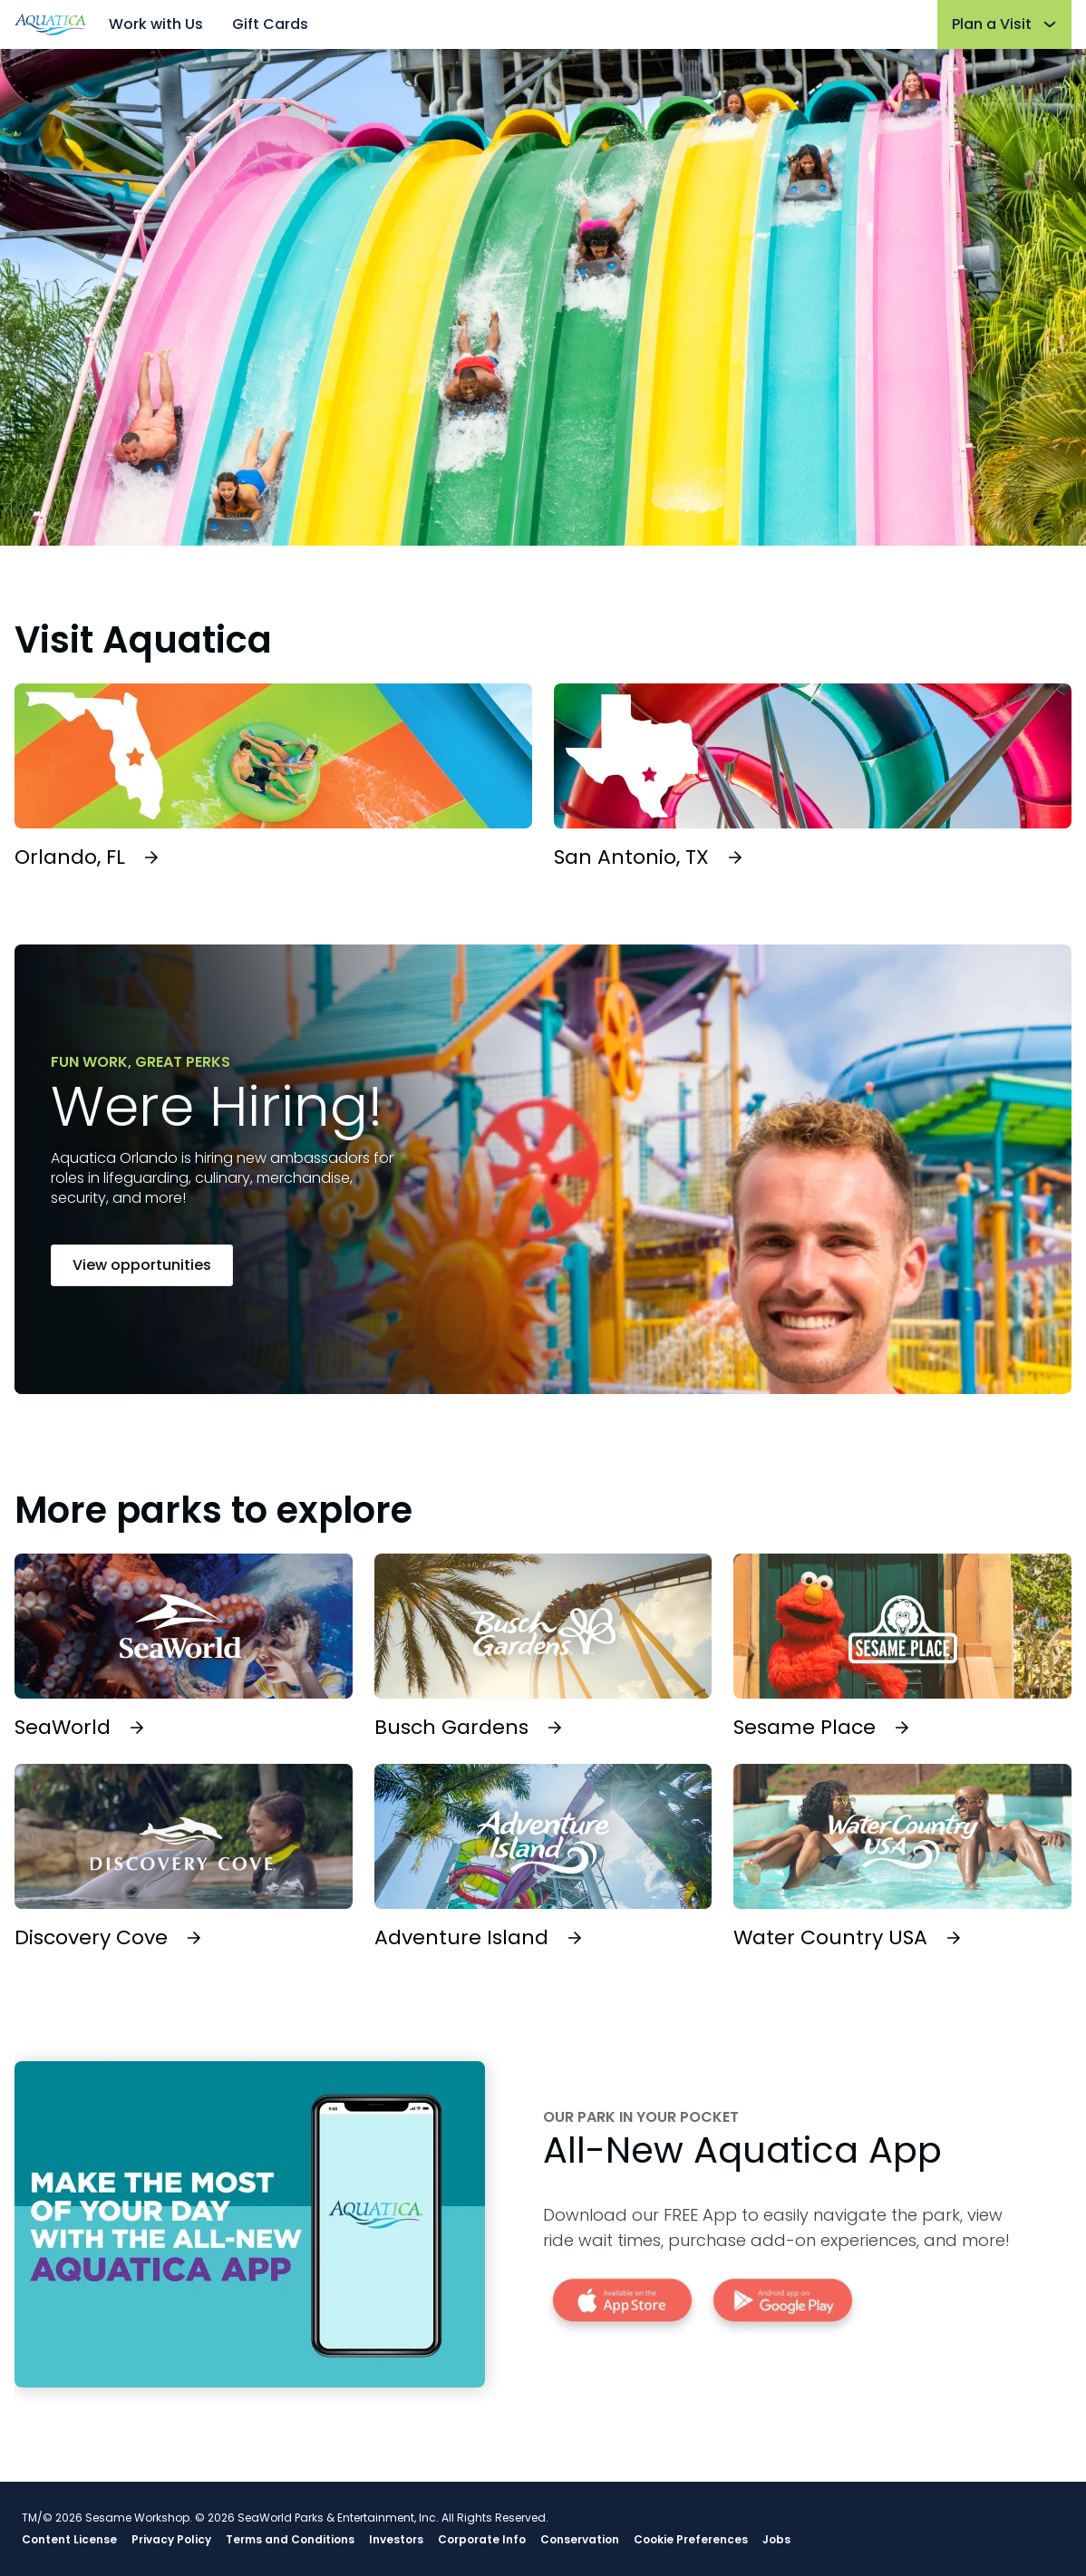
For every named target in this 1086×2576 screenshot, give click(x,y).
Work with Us (156, 24)
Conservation (579, 2539)
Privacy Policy (171, 2539)
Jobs (776, 2539)
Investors (396, 2539)
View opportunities (142, 1264)
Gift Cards (270, 24)
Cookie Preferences (691, 2539)
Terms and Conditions (290, 2539)
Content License (69, 2539)
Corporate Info (482, 2539)
